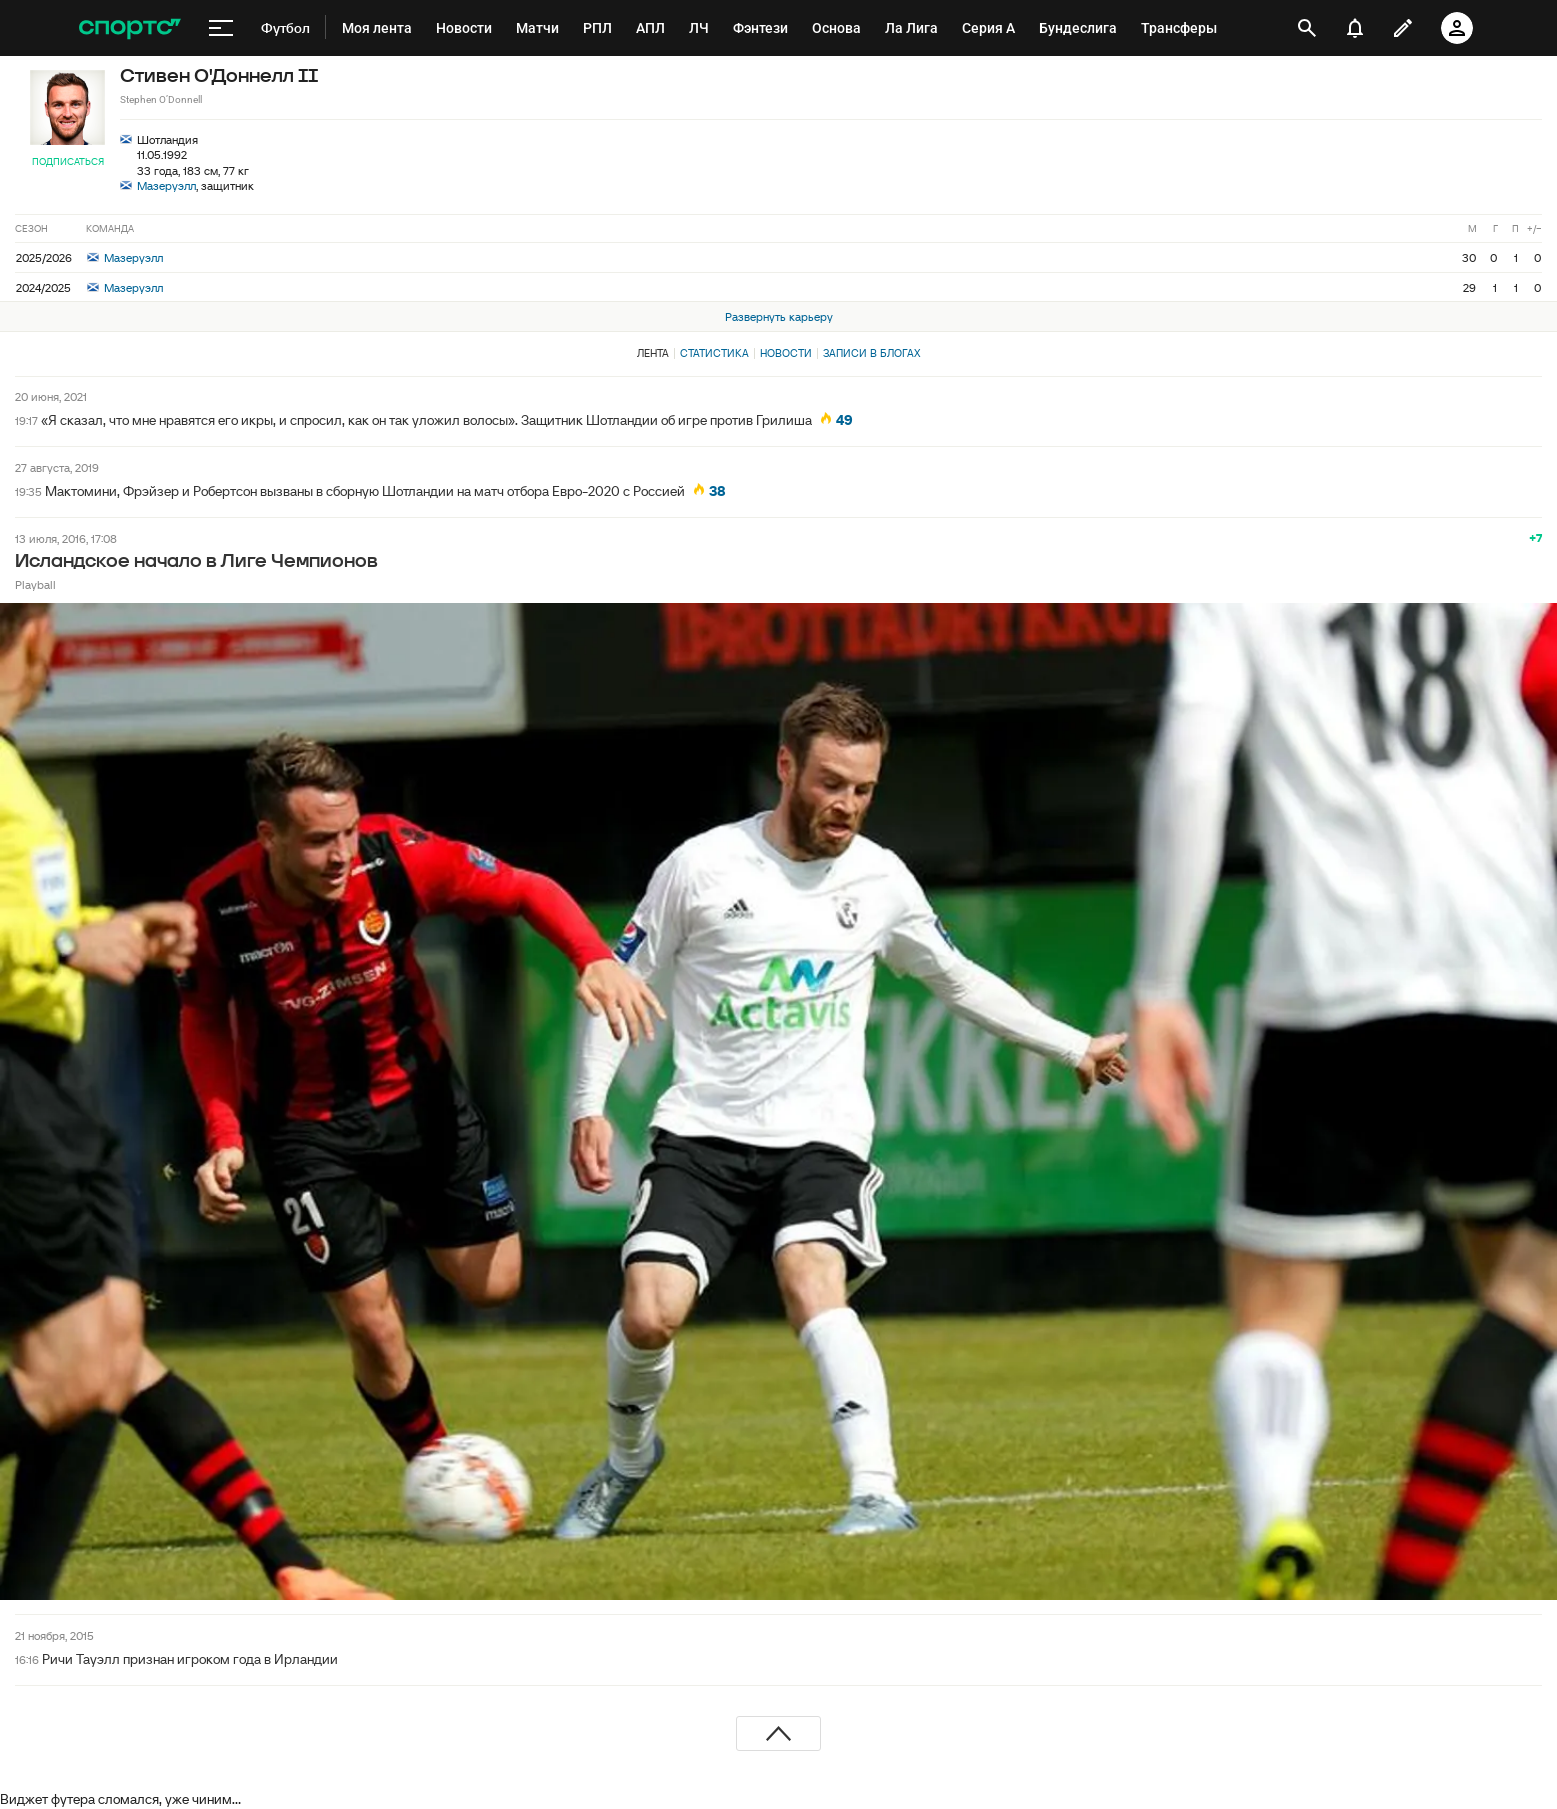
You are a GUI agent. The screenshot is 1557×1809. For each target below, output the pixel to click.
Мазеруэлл (166, 185)
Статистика (714, 353)
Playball (35, 584)
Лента (653, 353)
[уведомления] (1355, 28)
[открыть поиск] (1306, 28)
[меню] (221, 28)
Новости (786, 353)
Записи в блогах (871, 353)
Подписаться (68, 161)
